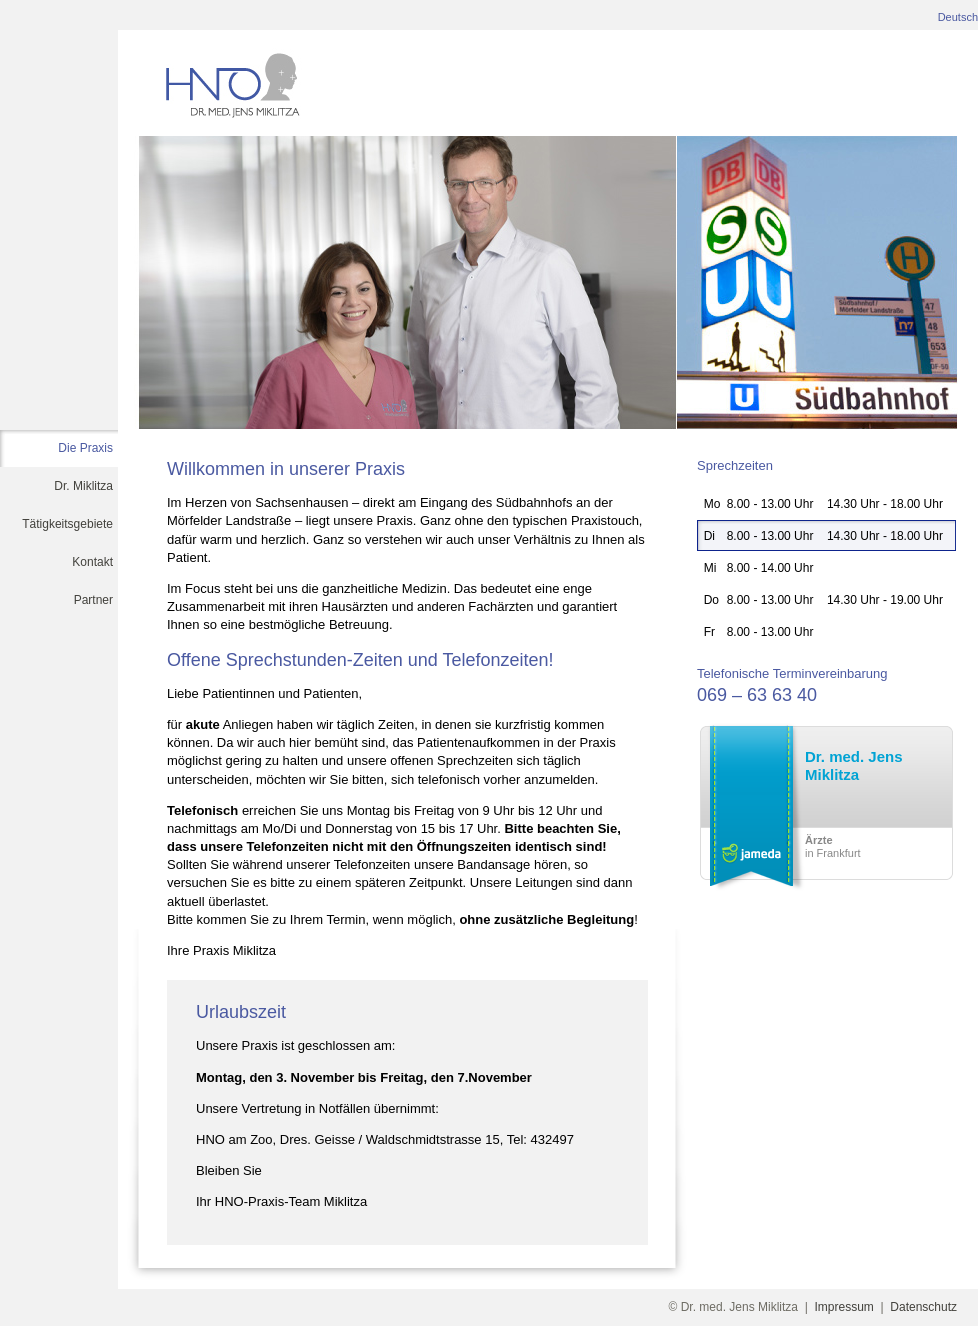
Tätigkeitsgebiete (67, 524)
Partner (93, 600)
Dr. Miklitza (83, 486)
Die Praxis (85, 448)
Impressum (844, 1307)
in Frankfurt (833, 846)
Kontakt (92, 562)
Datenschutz (923, 1307)
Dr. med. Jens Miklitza (854, 765)
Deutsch (958, 17)
